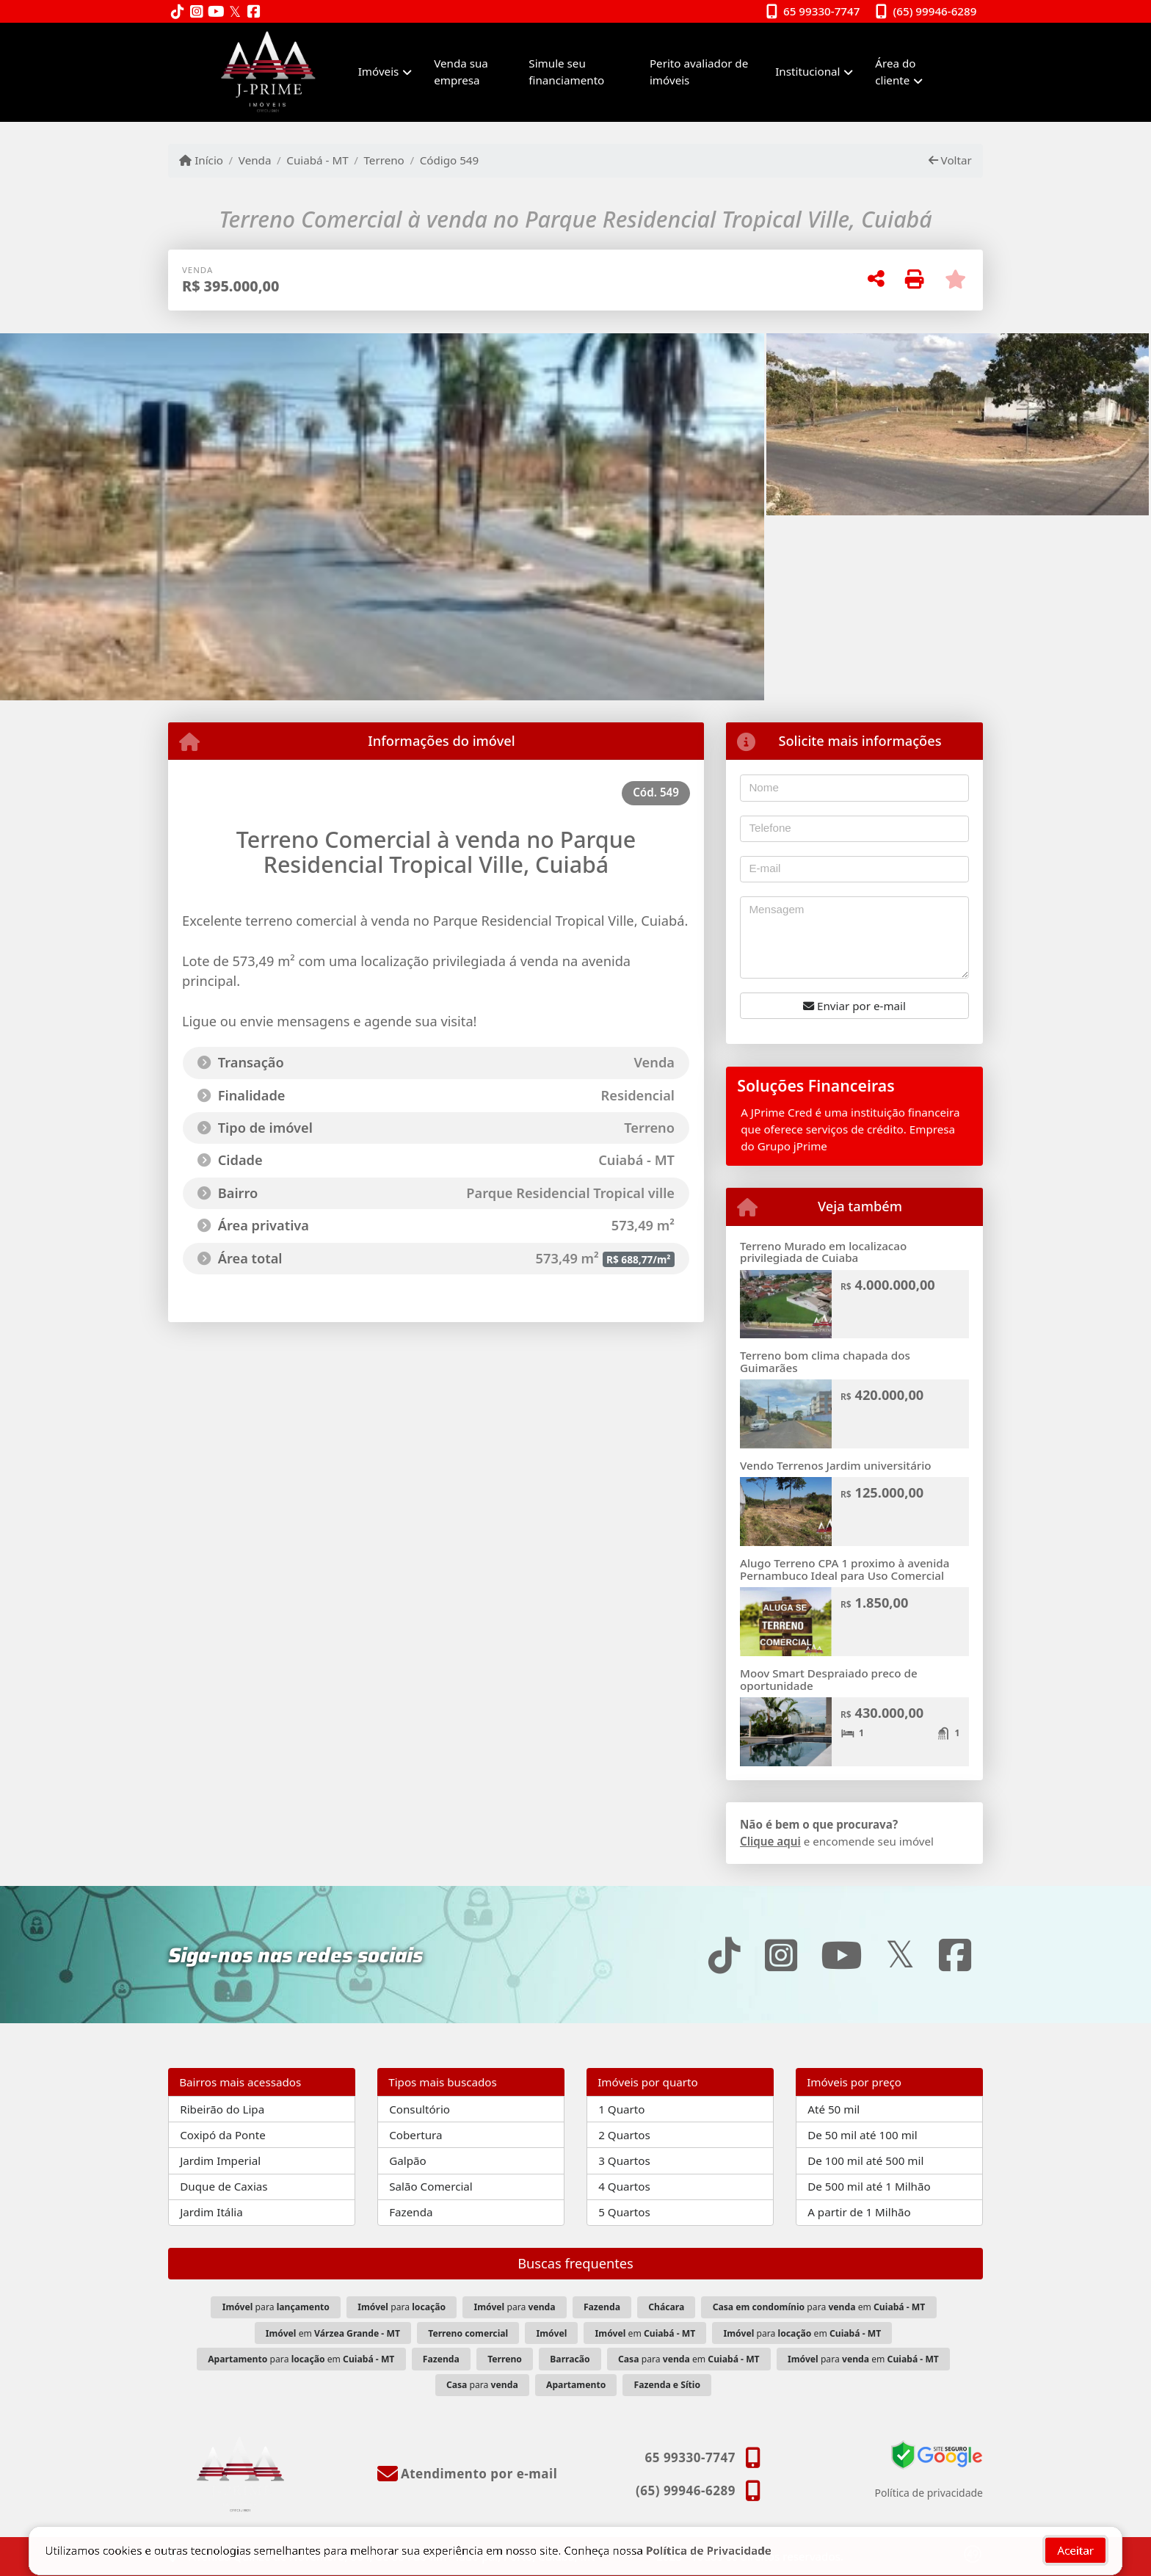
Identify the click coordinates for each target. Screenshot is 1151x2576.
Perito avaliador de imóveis (699, 71)
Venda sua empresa (461, 71)
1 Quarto (621, 2109)
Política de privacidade (929, 2493)
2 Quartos (624, 2134)
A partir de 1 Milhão (859, 2212)
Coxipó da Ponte (223, 2134)
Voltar (950, 160)
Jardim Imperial (220, 2160)
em (333, 2333)
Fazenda (410, 2212)
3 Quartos (624, 2160)
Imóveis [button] (378, 71)
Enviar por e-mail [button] (854, 1005)
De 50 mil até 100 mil (862, 2134)
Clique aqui (770, 1841)
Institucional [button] (807, 71)
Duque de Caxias (223, 2186)
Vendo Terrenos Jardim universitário (836, 1465)
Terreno (383, 160)
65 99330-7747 (821, 11)
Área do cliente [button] (895, 71)
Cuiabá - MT (317, 160)
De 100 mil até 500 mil (865, 2160)
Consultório (419, 2109)
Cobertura (415, 2134)
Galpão (407, 2160)
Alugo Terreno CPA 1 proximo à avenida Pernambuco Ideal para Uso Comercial (844, 1569)
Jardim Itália (211, 2212)
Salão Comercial (431, 2186)
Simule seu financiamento (566, 71)
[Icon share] (177, 12)
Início (201, 160)
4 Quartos (624, 2186)
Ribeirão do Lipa (222, 2109)
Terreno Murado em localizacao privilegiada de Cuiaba (823, 1252)
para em (819, 2307)
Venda (255, 160)
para (276, 2307)
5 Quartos (624, 2212)
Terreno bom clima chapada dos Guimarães (825, 1361)
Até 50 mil (833, 2109)
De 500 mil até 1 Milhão (868, 2186)
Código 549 (449, 160)
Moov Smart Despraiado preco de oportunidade (829, 1679)
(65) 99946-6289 (935, 11)
